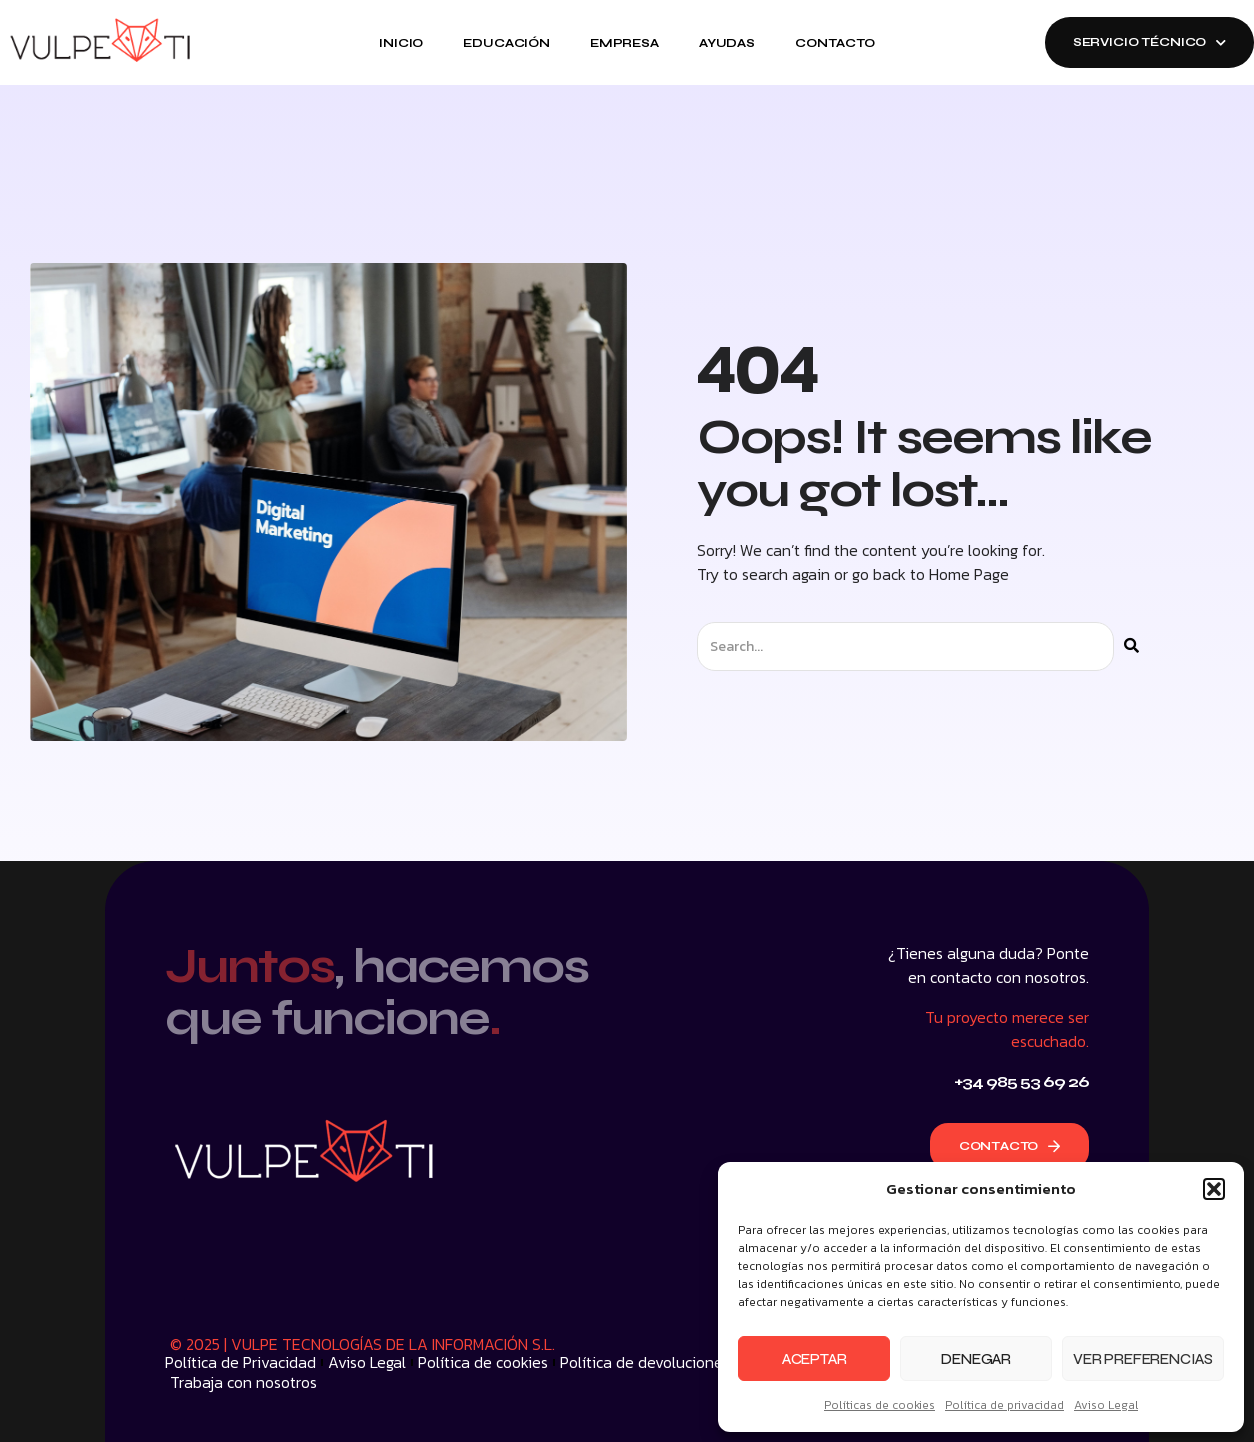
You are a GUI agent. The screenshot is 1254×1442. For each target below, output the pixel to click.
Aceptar (814, 1359)
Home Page (969, 574)
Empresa (624, 43)
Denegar (976, 1359)
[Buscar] (1131, 646)
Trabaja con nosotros (243, 1382)
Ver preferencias (1143, 1359)
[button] (1214, 1189)
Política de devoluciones (645, 1362)
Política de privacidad (1004, 1405)
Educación (506, 43)
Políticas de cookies (879, 1405)
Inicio (401, 43)
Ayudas (727, 43)
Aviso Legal (1106, 1405)
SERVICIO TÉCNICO (1149, 42)
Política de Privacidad (240, 1362)
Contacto (835, 43)
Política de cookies (483, 1362)
